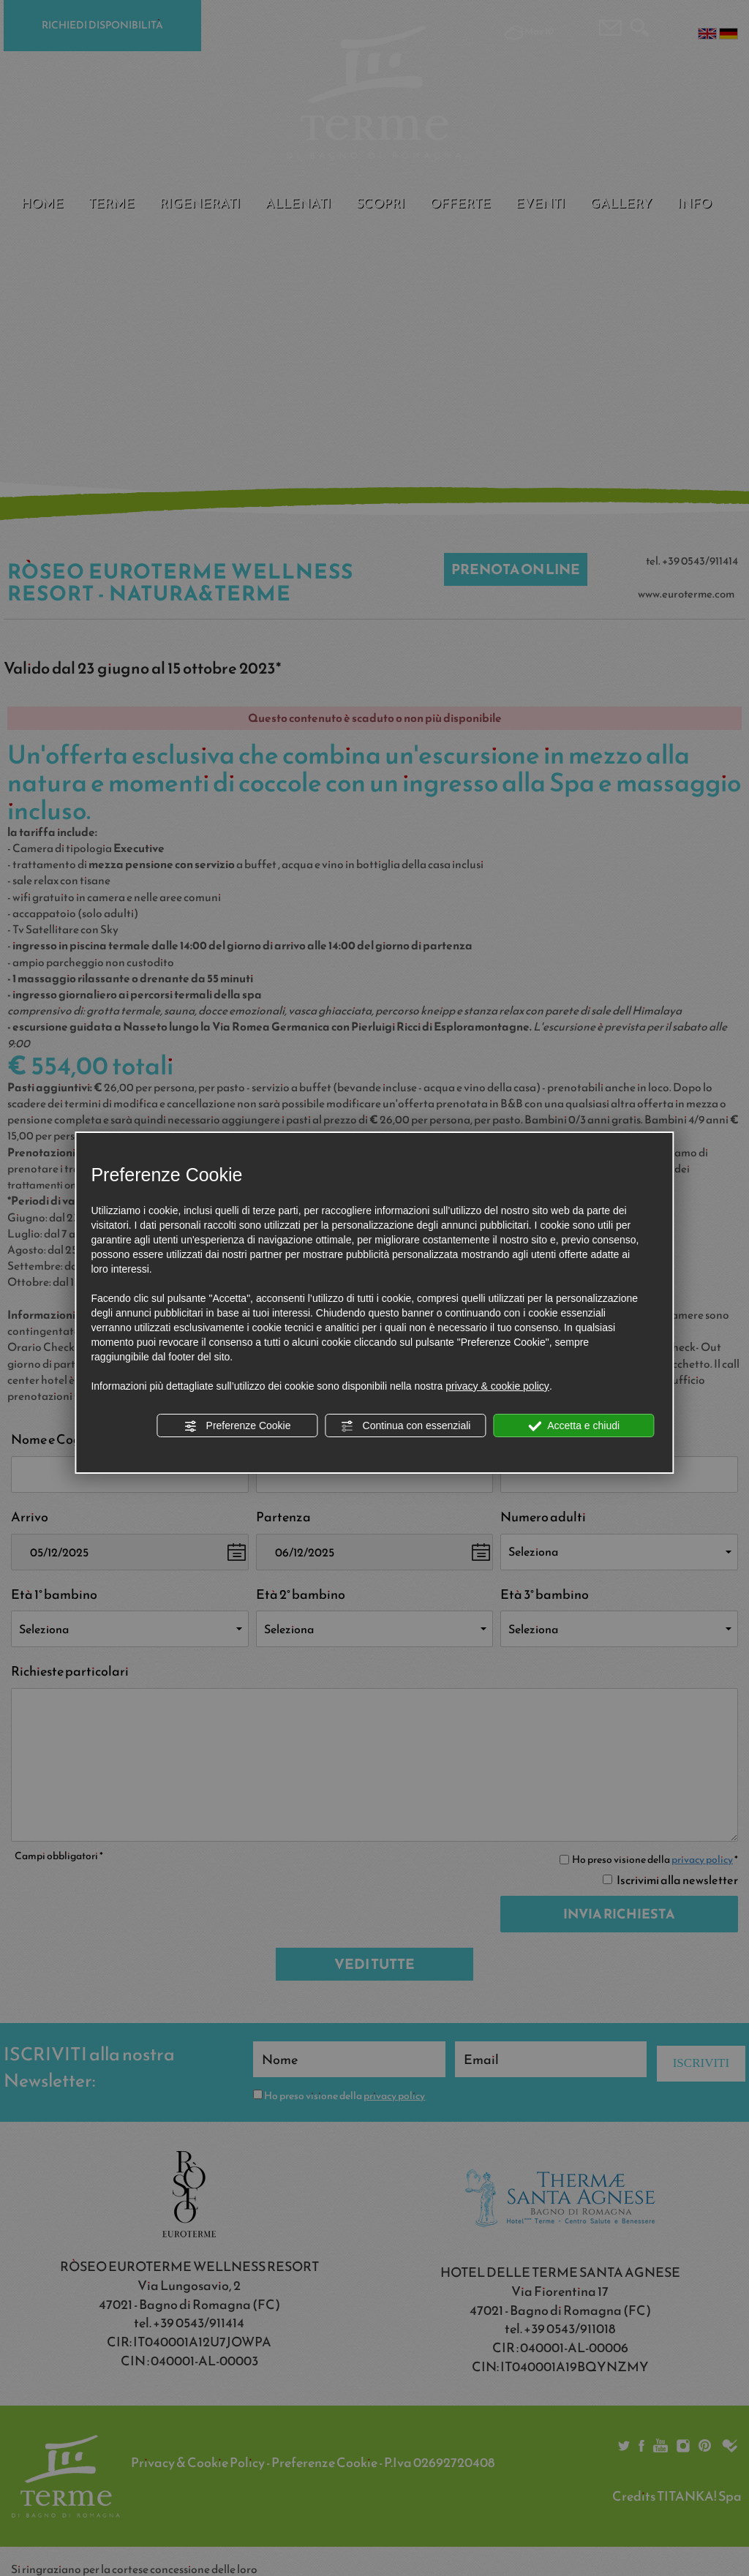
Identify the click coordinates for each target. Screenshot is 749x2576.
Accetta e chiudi (574, 1426)
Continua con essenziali (406, 1426)
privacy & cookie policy (497, 1386)
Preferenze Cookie (237, 1426)
